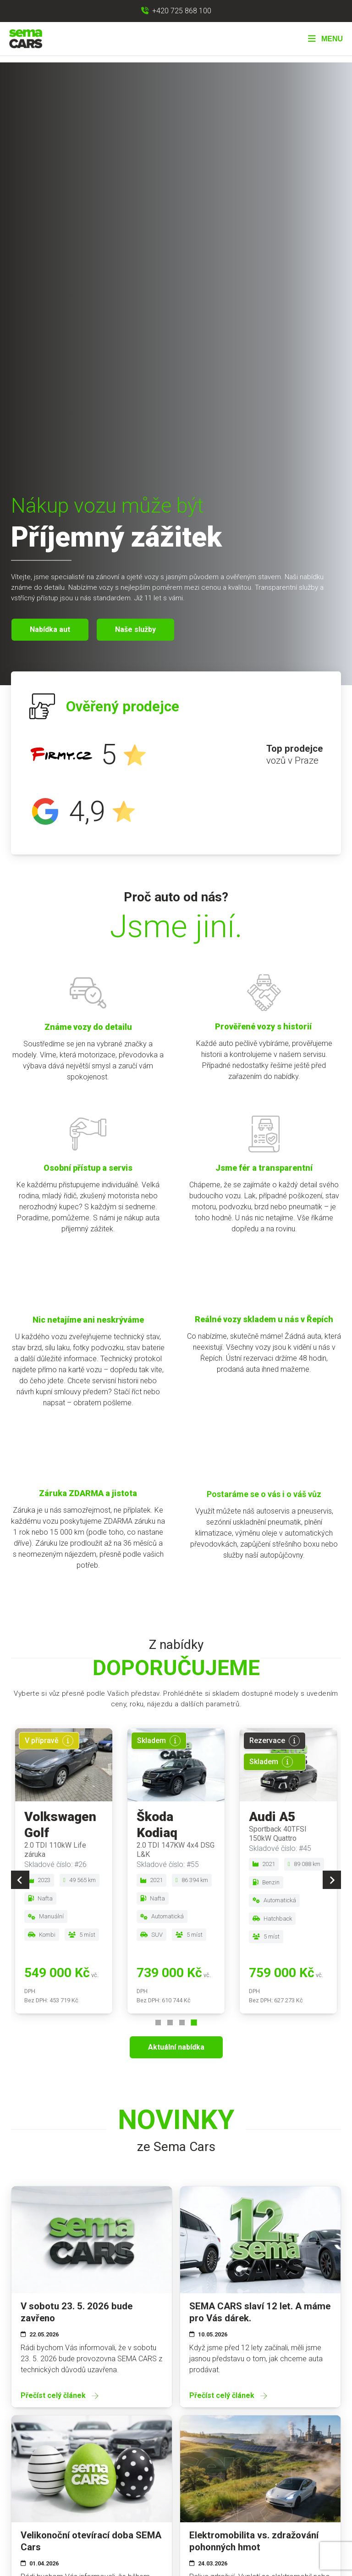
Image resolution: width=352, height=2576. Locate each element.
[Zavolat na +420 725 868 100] (176, 11)
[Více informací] (67, 1740)
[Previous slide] (20, 1880)
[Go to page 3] (182, 2022)
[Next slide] (332, 1880)
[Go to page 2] (170, 2022)
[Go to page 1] (158, 2022)
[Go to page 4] (194, 2023)
